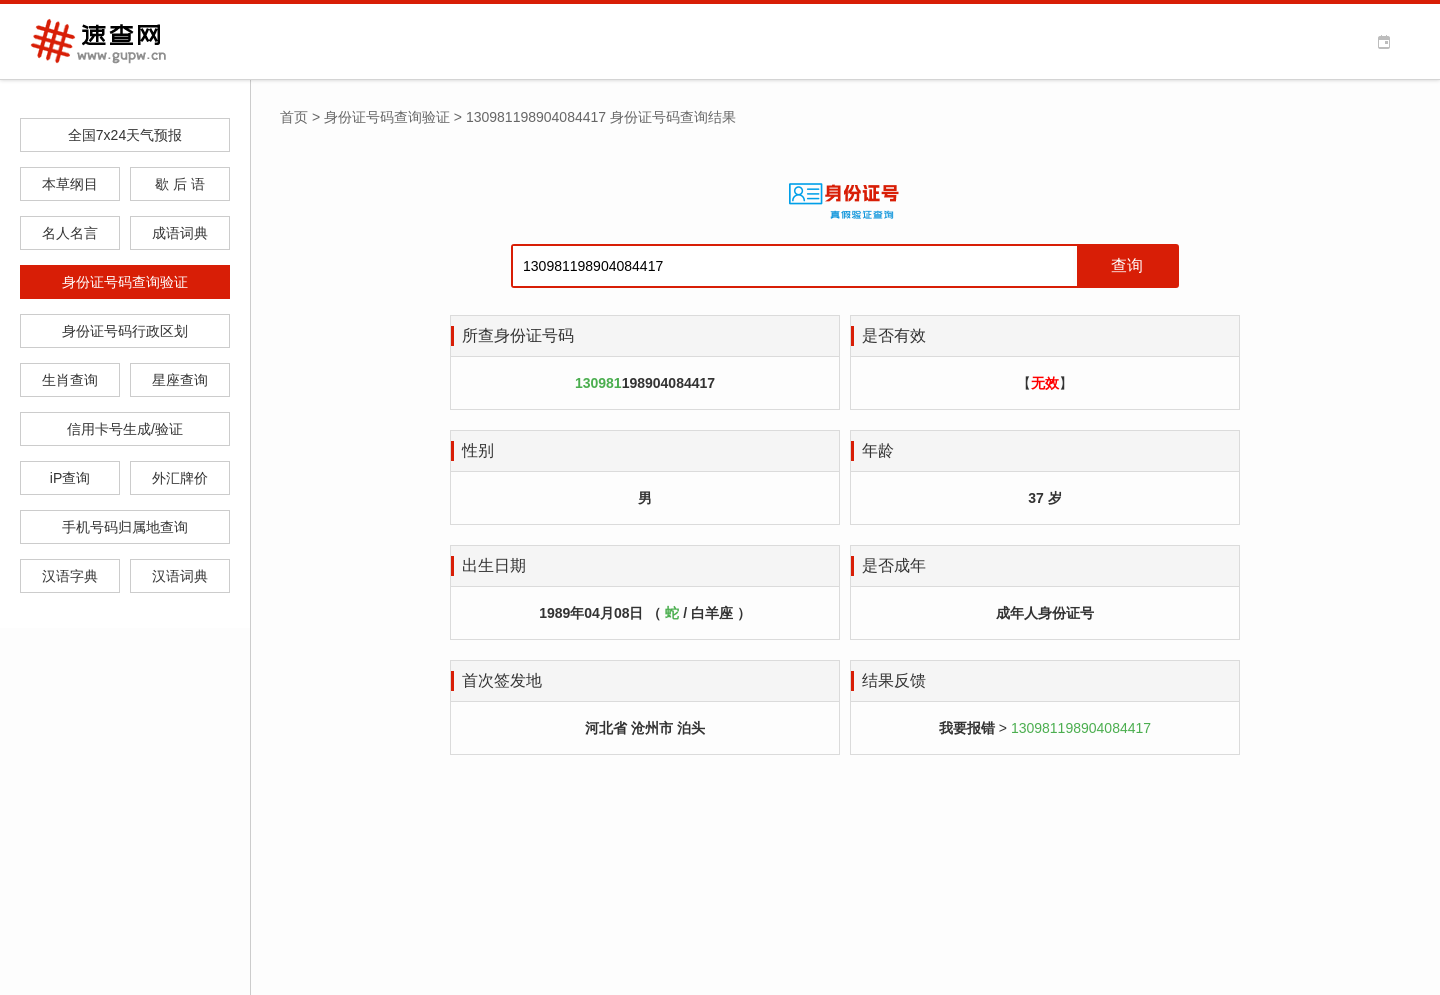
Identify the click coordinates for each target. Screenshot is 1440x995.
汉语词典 (180, 576)
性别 (478, 450)
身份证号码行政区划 (125, 331)
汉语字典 (70, 576)
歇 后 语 (180, 184)
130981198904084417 (1081, 728)
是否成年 (894, 565)
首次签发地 (502, 680)
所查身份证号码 (518, 335)
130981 (598, 383)
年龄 (878, 450)
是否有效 (894, 335)
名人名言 (70, 233)
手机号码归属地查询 (125, 527)
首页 (294, 117)
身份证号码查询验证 (125, 282)
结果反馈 (894, 680)
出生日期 (494, 565)
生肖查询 (70, 380)
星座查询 (180, 380)
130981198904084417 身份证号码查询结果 (601, 117)
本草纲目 (70, 184)
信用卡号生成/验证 (125, 429)
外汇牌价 (180, 478)
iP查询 (70, 478)
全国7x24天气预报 (125, 135)
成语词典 (180, 233)
